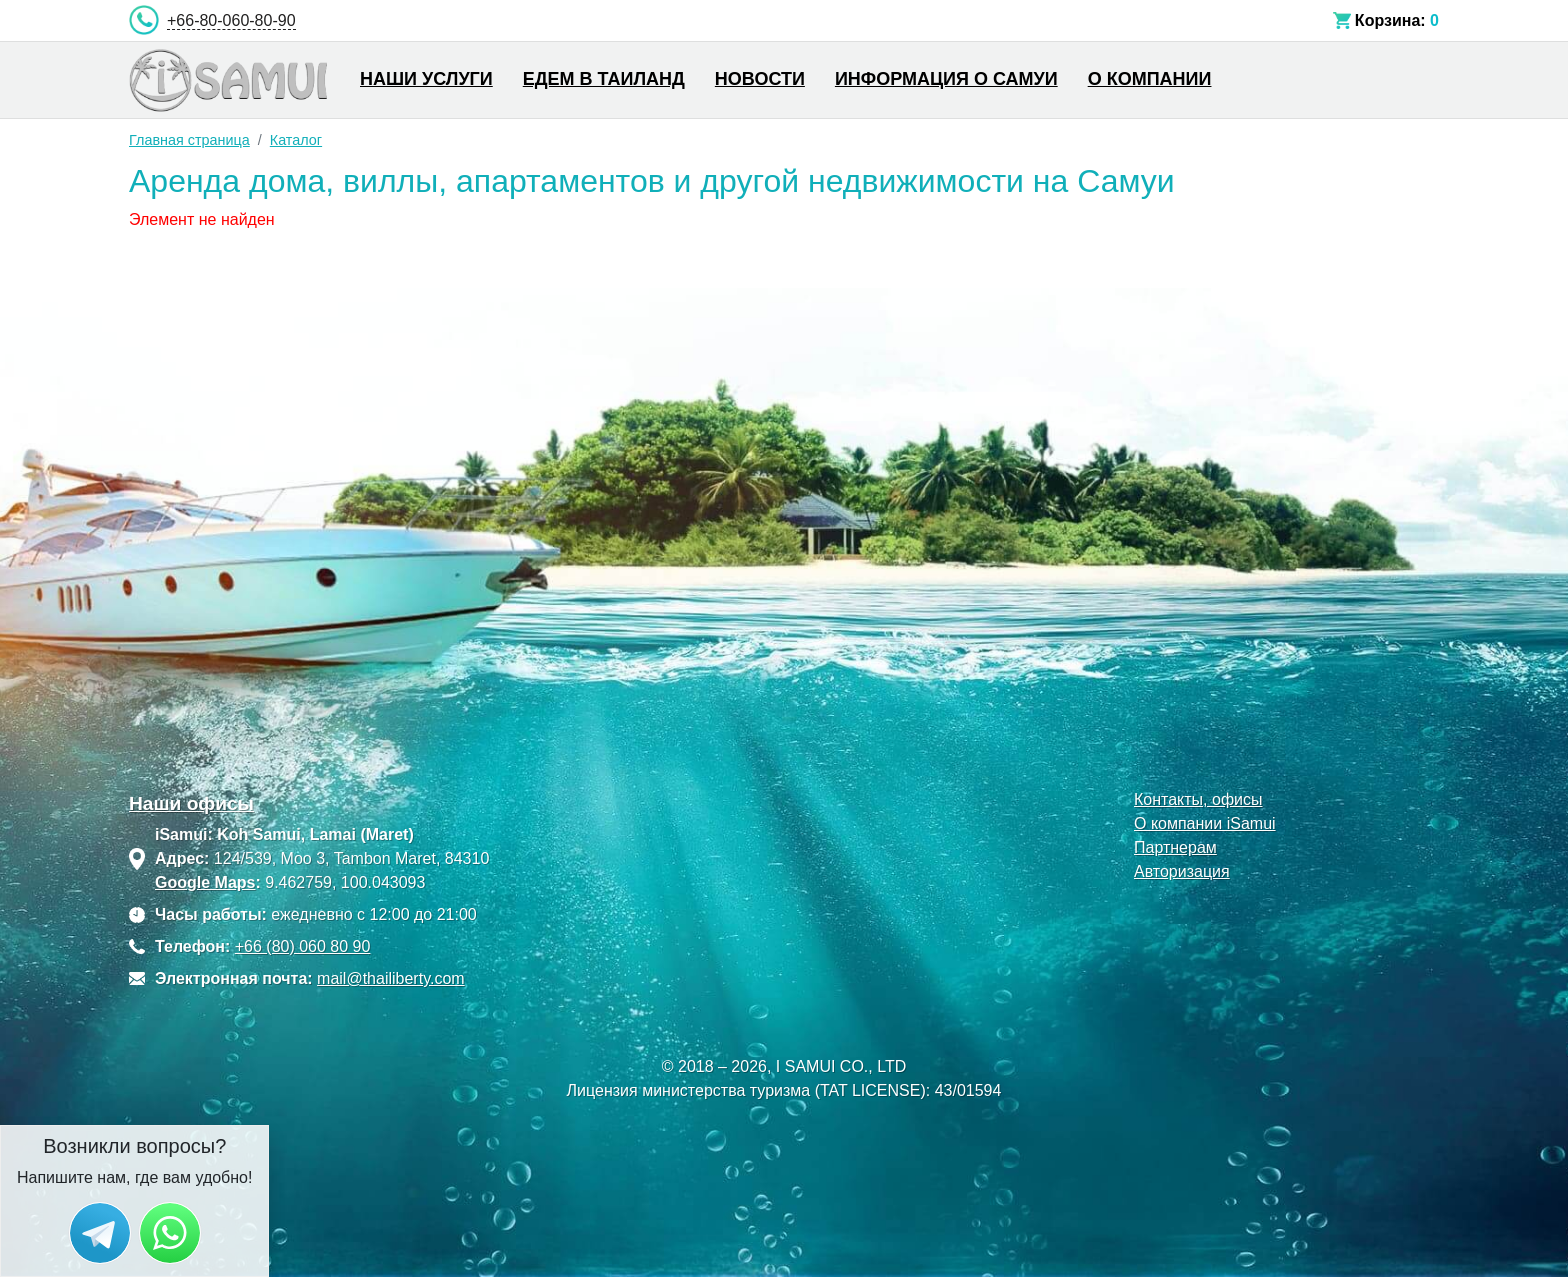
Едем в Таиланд (604, 79)
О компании (1150, 79)
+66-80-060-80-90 (231, 20)
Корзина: (1390, 20)
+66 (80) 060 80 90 (303, 946)
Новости (760, 79)
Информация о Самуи (946, 79)
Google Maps (205, 882)
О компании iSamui (1205, 823)
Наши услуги (426, 79)
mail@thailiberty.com (391, 978)
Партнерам (1175, 847)
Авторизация (1182, 871)
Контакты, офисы (1198, 799)
